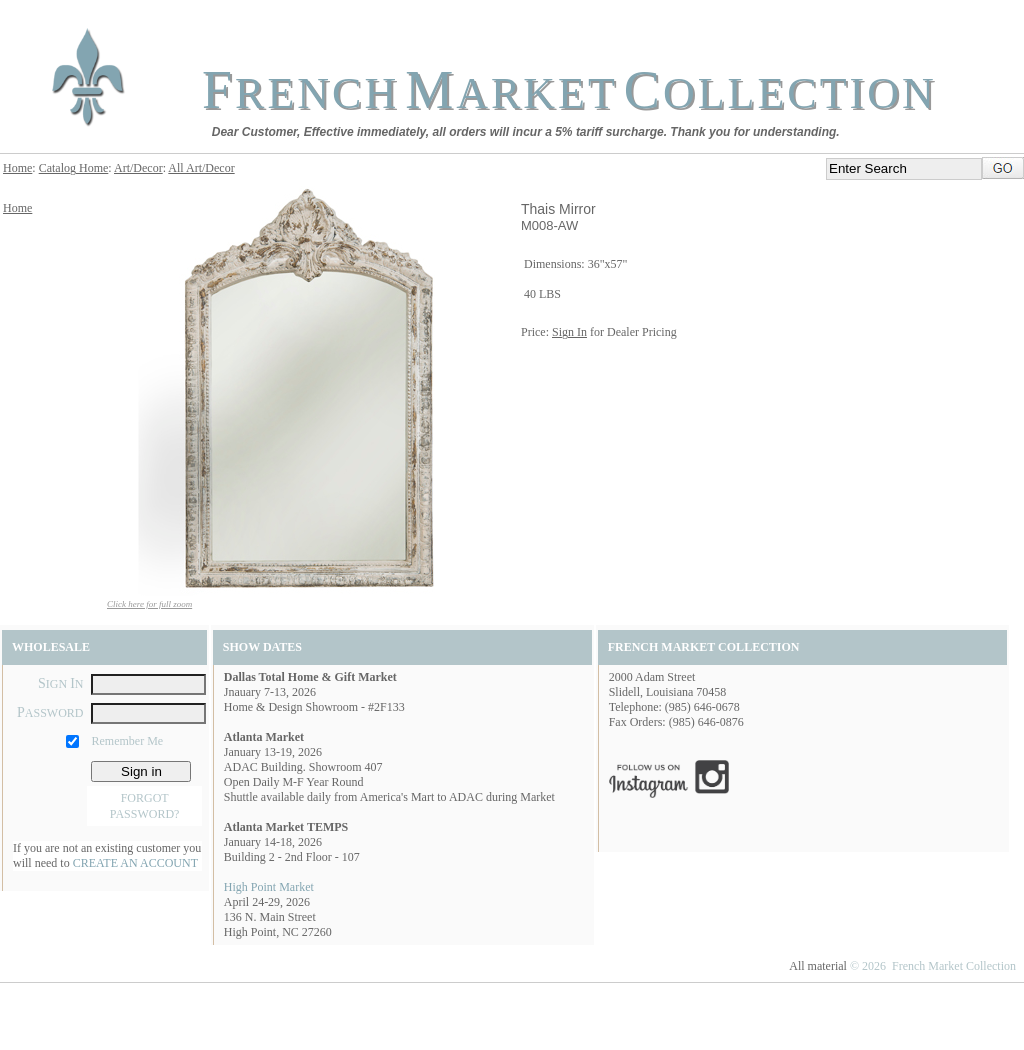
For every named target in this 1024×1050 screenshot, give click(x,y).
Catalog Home (74, 168)
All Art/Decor (201, 168)
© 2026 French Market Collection (933, 966)
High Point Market (269, 887)
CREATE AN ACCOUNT (135, 863)
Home (17, 168)
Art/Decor (138, 168)
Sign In (569, 332)
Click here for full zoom (149, 604)
